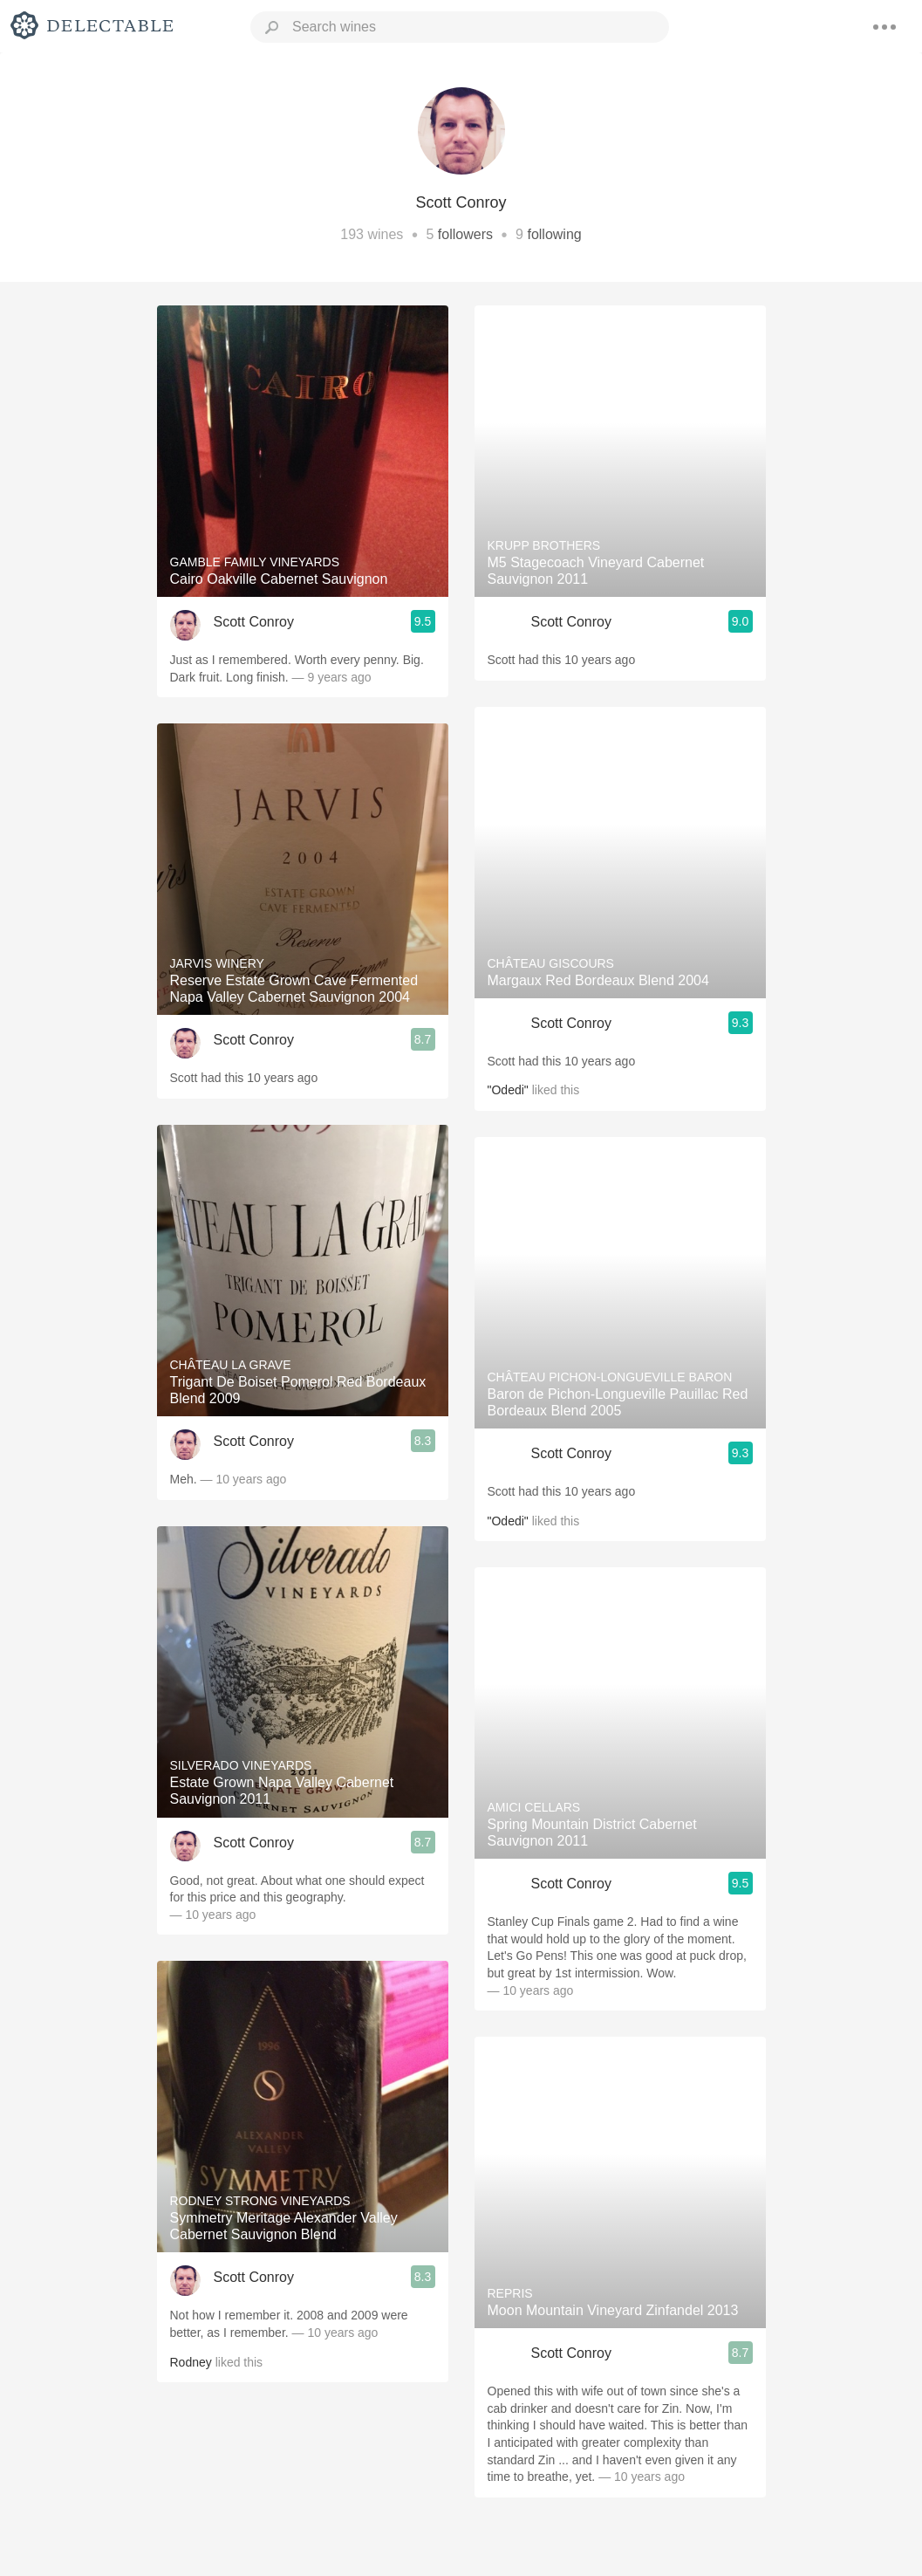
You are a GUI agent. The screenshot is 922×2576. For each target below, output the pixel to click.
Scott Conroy (254, 621)
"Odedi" (508, 1090)
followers (465, 234)
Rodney (191, 2362)
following (554, 234)
